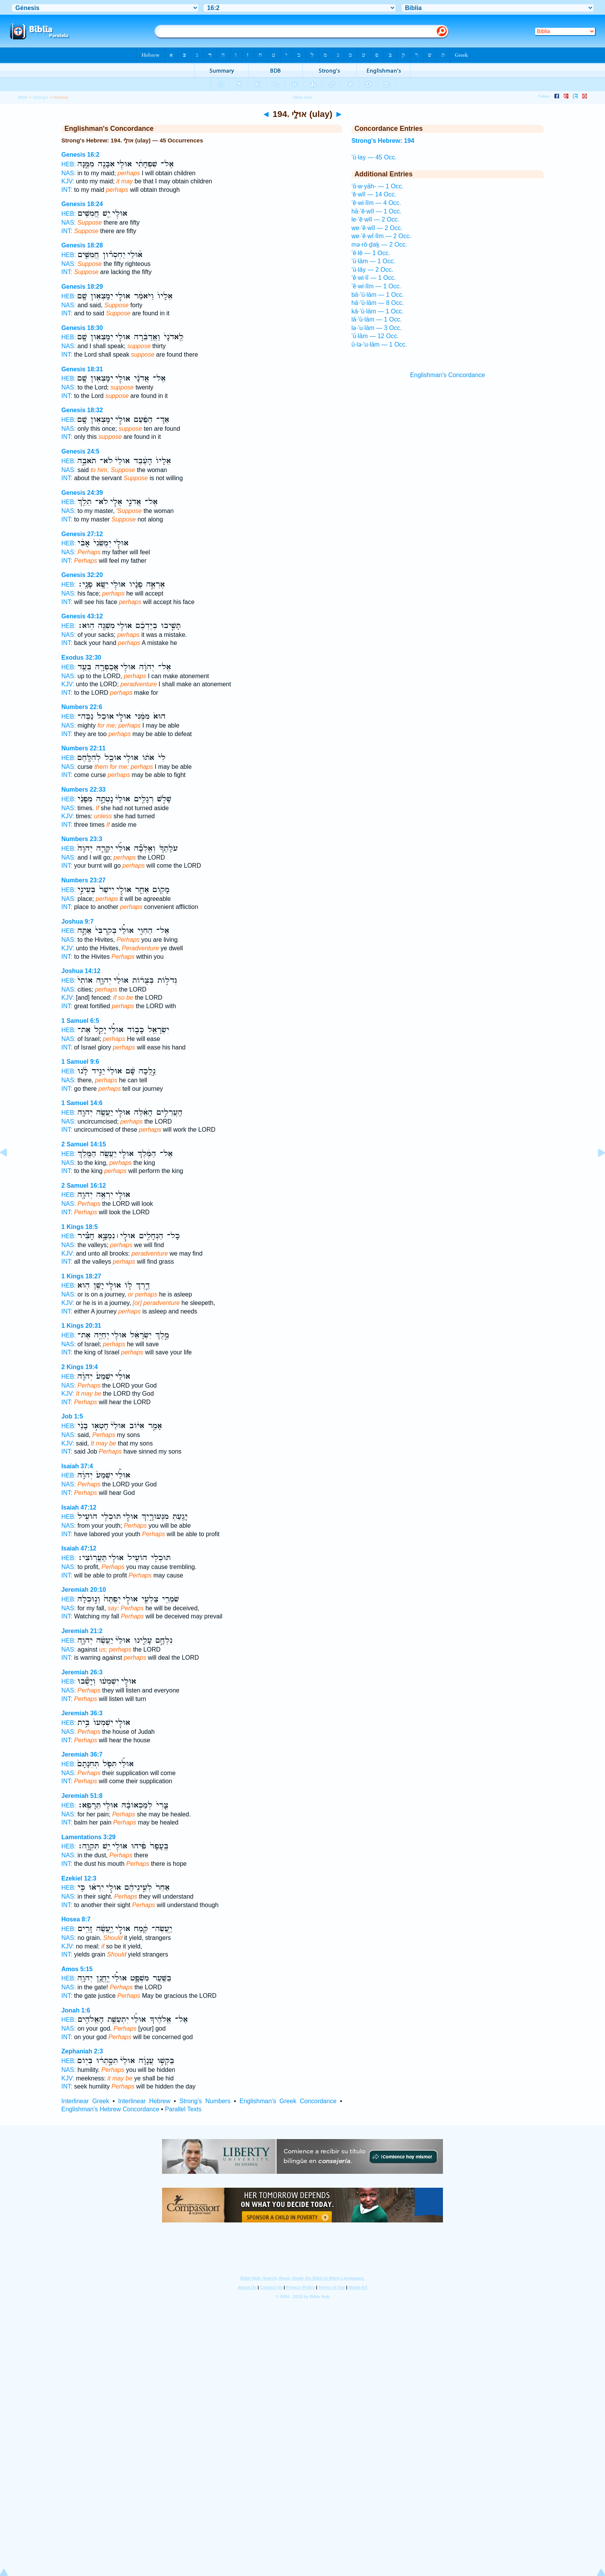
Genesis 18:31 (82, 369)
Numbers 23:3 (81, 839)
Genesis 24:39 (82, 492)
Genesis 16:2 (80, 154)
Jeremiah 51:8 (82, 1795)
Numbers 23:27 (83, 880)
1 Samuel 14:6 (82, 1103)
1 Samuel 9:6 (80, 1061)
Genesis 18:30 (82, 328)
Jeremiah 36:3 (82, 1713)
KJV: (67, 181)
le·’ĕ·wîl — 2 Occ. (375, 219)
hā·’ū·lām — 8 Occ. (378, 303)
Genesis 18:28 (82, 245)
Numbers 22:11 (83, 748)
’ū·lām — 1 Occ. (373, 261)
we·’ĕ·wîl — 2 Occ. (377, 228)
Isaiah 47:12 (78, 1507)
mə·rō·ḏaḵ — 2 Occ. (379, 244)
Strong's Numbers (204, 2101)
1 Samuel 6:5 (80, 1020)
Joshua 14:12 (80, 971)
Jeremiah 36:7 (82, 1754)
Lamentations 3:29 (88, 1837)
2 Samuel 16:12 (83, 1185)
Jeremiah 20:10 (83, 1589)
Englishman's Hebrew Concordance (110, 2109)
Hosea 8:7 (76, 1919)
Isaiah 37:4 (77, 1466)
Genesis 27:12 (82, 534)
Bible (23, 97)
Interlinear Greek (85, 2101)
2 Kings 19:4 (79, 1367)
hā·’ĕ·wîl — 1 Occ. (377, 211)
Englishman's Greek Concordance (288, 2101)
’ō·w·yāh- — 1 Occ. (378, 186)
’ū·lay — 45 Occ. (374, 157)
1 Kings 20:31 (81, 1325)
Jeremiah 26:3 (82, 1672)
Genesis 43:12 (82, 616)
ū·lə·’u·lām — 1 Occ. (379, 344)
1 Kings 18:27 (81, 1276)
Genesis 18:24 (82, 204)
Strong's (41, 97)
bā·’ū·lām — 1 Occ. (378, 294)
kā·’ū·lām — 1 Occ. (378, 311)
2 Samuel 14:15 (83, 1144)
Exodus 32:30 (81, 657)
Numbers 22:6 (81, 707)
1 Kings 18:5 (79, 1227)
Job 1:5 (72, 1416)
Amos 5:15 (77, 1969)
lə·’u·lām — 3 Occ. (377, 328)
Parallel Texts (183, 2109)
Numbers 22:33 (83, 789)
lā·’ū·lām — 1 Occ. (377, 319)
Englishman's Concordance (447, 375)
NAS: (68, 173)
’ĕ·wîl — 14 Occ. (374, 194)
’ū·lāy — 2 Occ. (372, 269)
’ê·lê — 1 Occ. (371, 253)
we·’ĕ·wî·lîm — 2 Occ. (381, 236)
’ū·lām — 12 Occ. (375, 336)
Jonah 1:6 (75, 2010)
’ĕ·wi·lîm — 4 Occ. (376, 203)
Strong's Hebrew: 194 (383, 140)
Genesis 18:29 (82, 286)
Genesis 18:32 (82, 410)
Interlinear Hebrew (144, 2101)
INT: (66, 189)
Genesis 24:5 (80, 451)
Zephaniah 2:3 (82, 2051)
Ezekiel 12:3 (78, 1878)
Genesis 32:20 (82, 575)
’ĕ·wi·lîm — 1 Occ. (376, 286)
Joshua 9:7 (77, 921)
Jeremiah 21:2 (82, 1631)
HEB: (68, 164)
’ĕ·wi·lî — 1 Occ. (374, 277)
